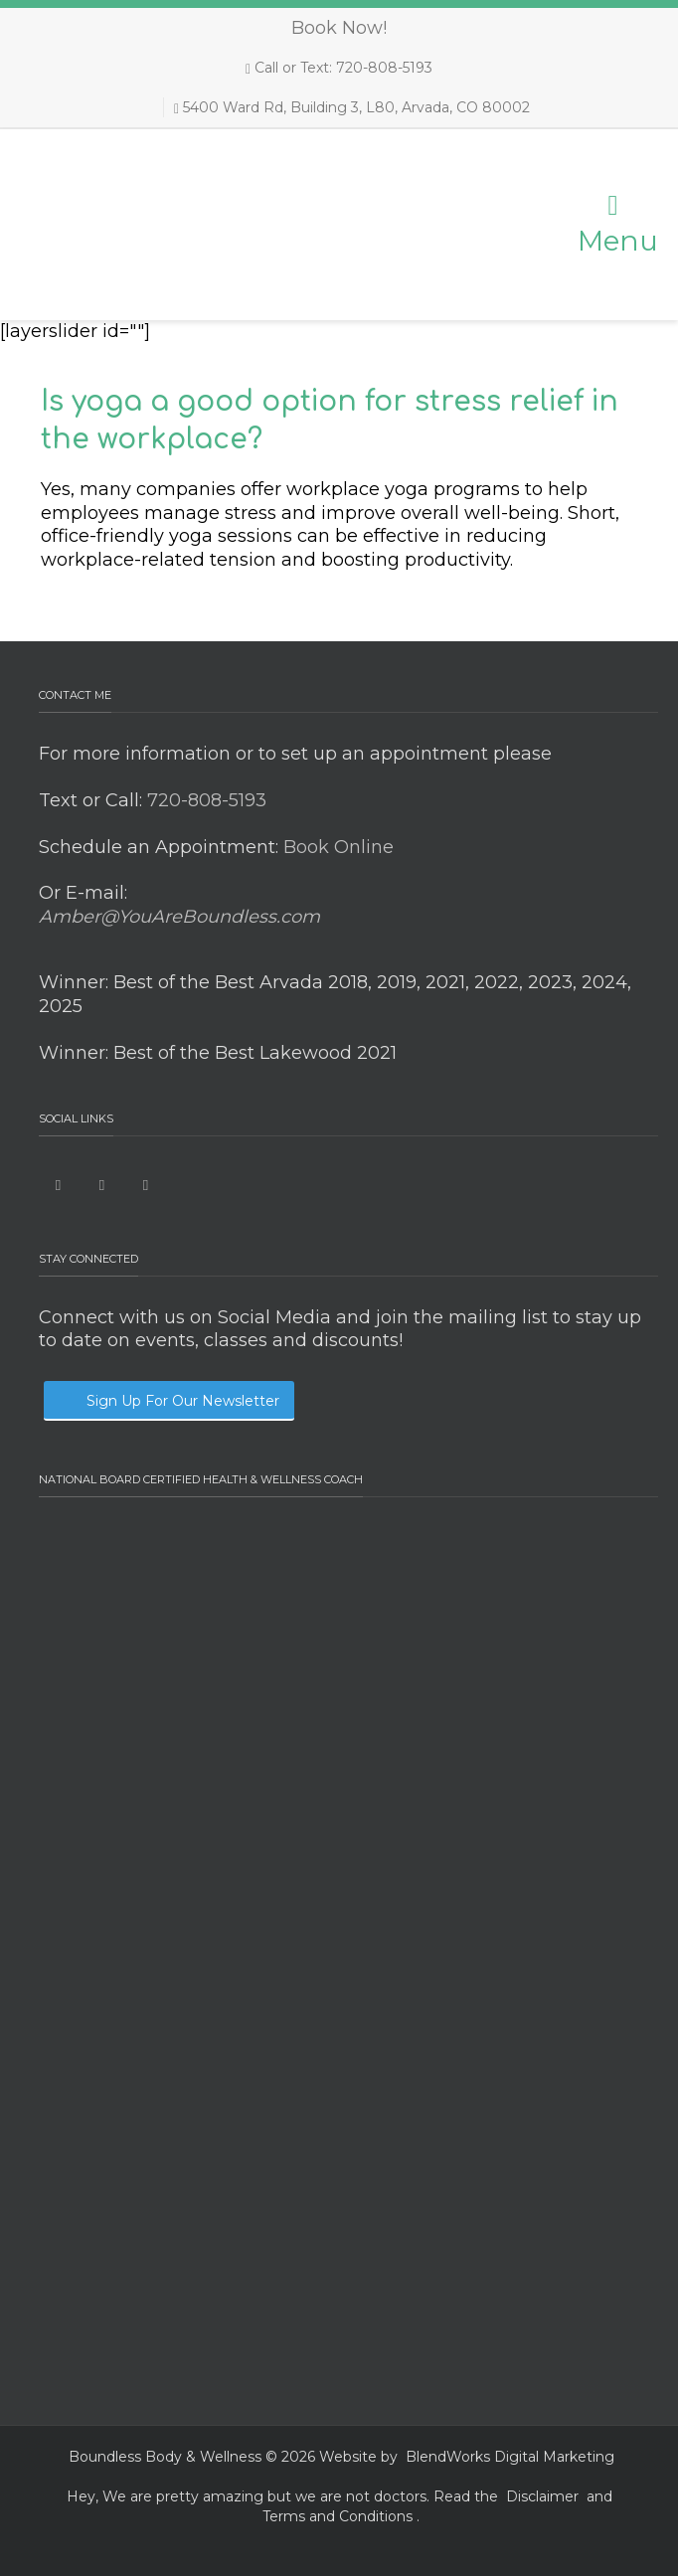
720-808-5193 (204, 800)
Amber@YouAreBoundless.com (179, 917)
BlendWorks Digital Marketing (510, 2457)
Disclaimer (542, 2496)
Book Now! (339, 28)
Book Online (336, 847)
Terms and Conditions (337, 2516)
